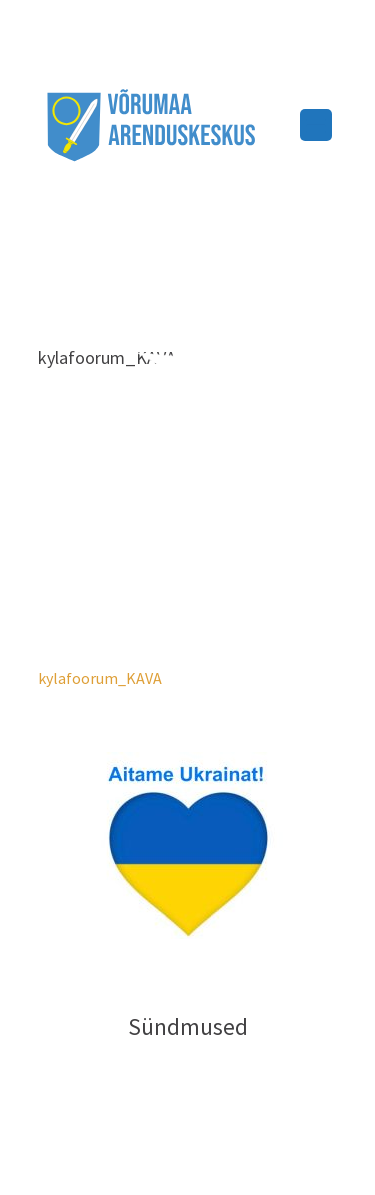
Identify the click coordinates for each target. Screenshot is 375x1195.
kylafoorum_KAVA (100, 678)
